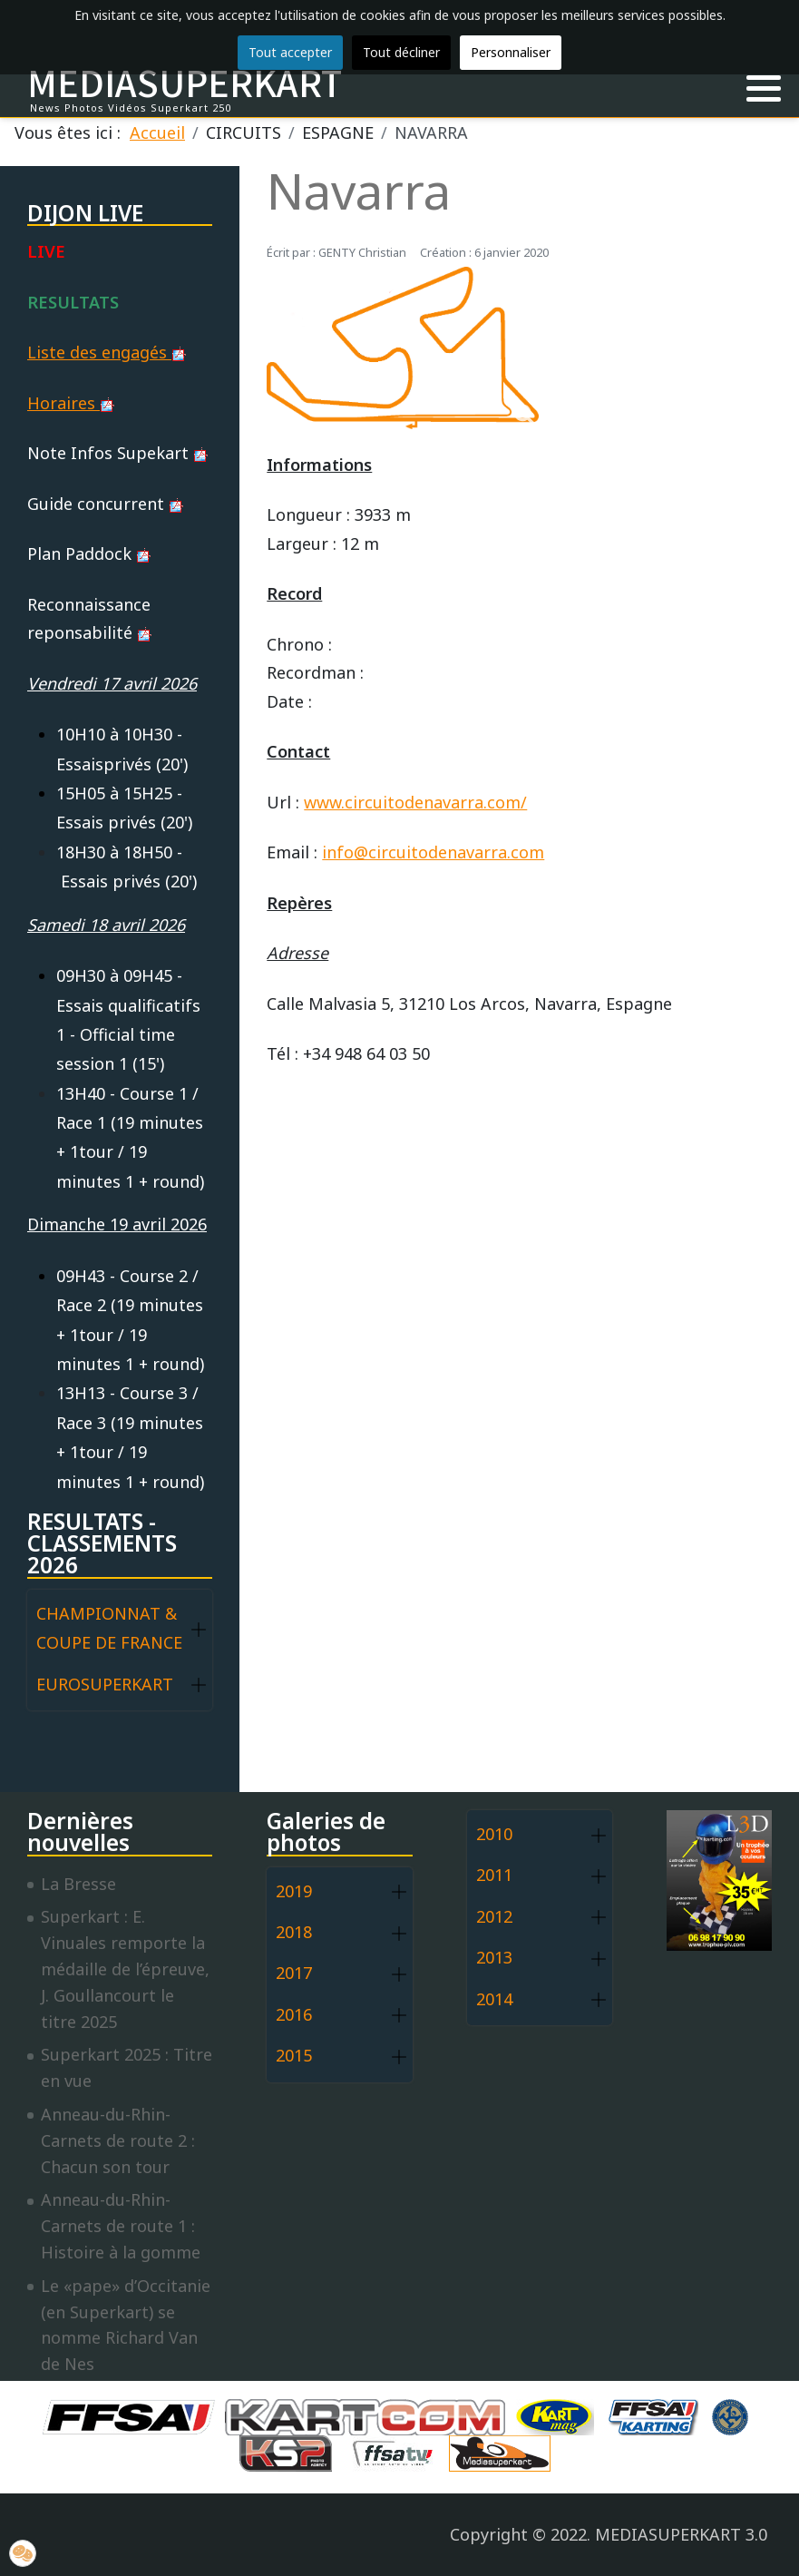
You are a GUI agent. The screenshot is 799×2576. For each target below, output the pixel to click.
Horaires (70, 403)
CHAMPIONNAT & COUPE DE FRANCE (109, 1627)
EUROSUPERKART (104, 1684)
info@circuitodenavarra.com (433, 852)
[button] (763, 89)
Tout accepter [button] (290, 52)
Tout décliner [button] (401, 52)
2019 (294, 1891)
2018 (294, 1932)
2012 (494, 1916)
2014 (494, 1999)
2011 (494, 1874)
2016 (294, 2014)
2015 (294, 2055)
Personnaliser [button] (511, 52)
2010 (494, 1834)
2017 (294, 1972)
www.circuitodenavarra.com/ (415, 802)
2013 (494, 1957)
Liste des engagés (106, 352)
